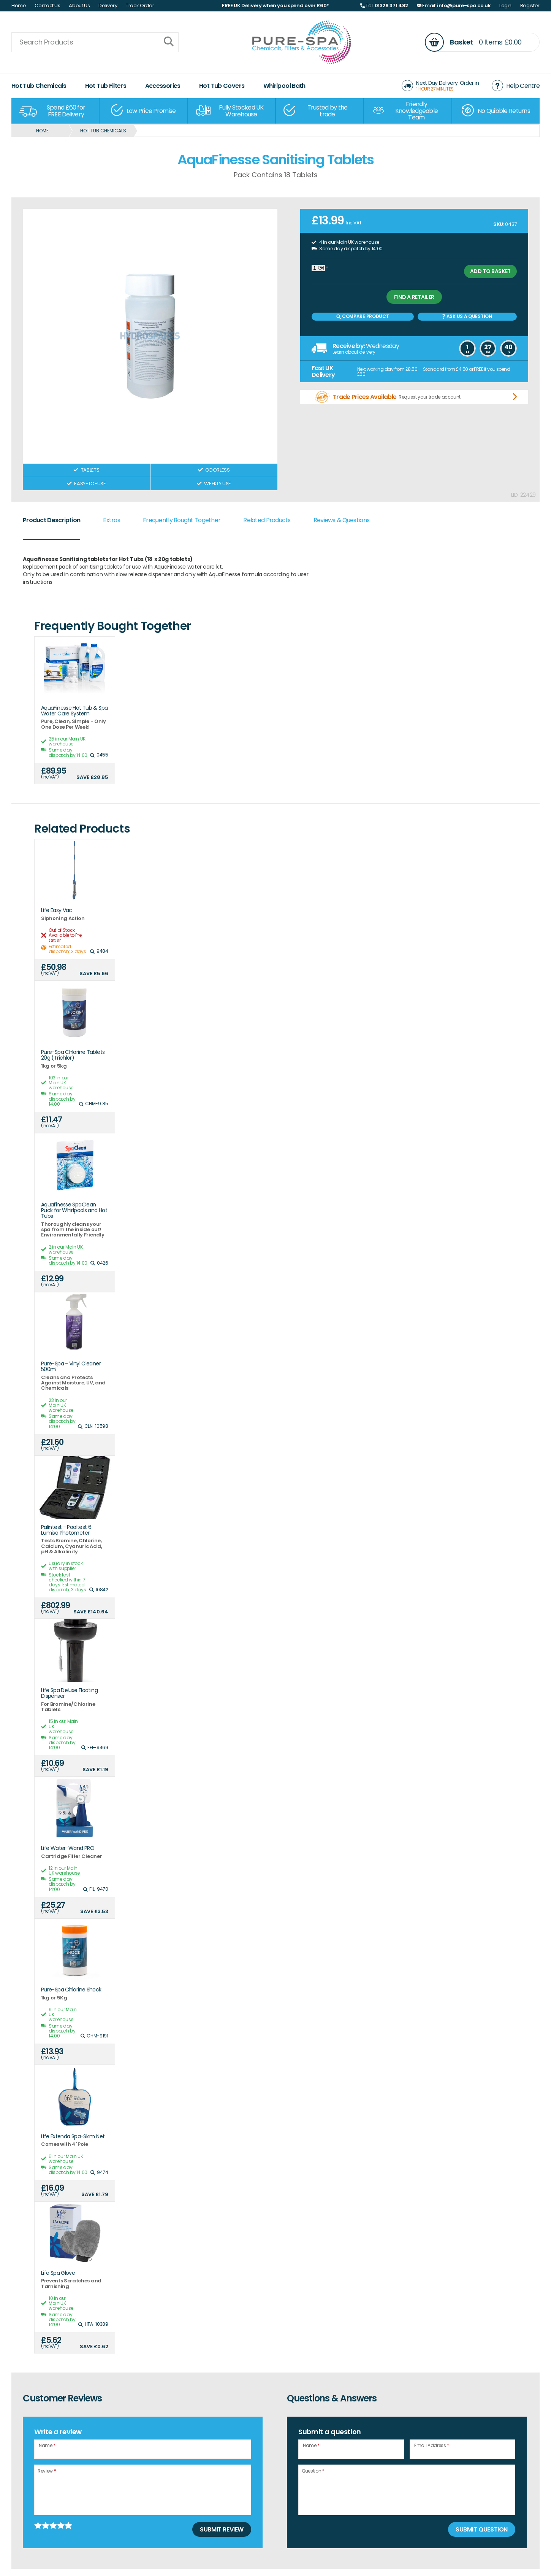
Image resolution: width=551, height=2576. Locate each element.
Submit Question (482, 2529)
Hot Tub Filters (106, 85)
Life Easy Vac (56, 910)
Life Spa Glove (58, 2273)
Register (530, 5)
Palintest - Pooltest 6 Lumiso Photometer (66, 1530)
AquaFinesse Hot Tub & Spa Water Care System (74, 711)
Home (18, 5)
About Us (79, 5)
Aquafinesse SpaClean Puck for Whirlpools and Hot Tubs (74, 1210)
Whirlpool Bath (284, 85)
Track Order (140, 5)
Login (505, 5)
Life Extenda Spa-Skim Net (72, 2136)
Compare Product (362, 316)
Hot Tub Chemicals (38, 85)
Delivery (107, 5)
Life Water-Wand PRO (67, 1848)
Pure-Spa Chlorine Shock (71, 1990)
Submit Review (222, 2529)
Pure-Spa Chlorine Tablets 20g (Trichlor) (72, 1055)
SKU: (498, 224)
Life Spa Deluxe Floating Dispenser (69, 1693)
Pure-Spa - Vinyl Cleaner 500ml (71, 1367)
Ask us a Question (467, 316)
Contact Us (47, 5)
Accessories (162, 85)
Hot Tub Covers (221, 85)
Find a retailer (414, 297)
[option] (55, 111)
